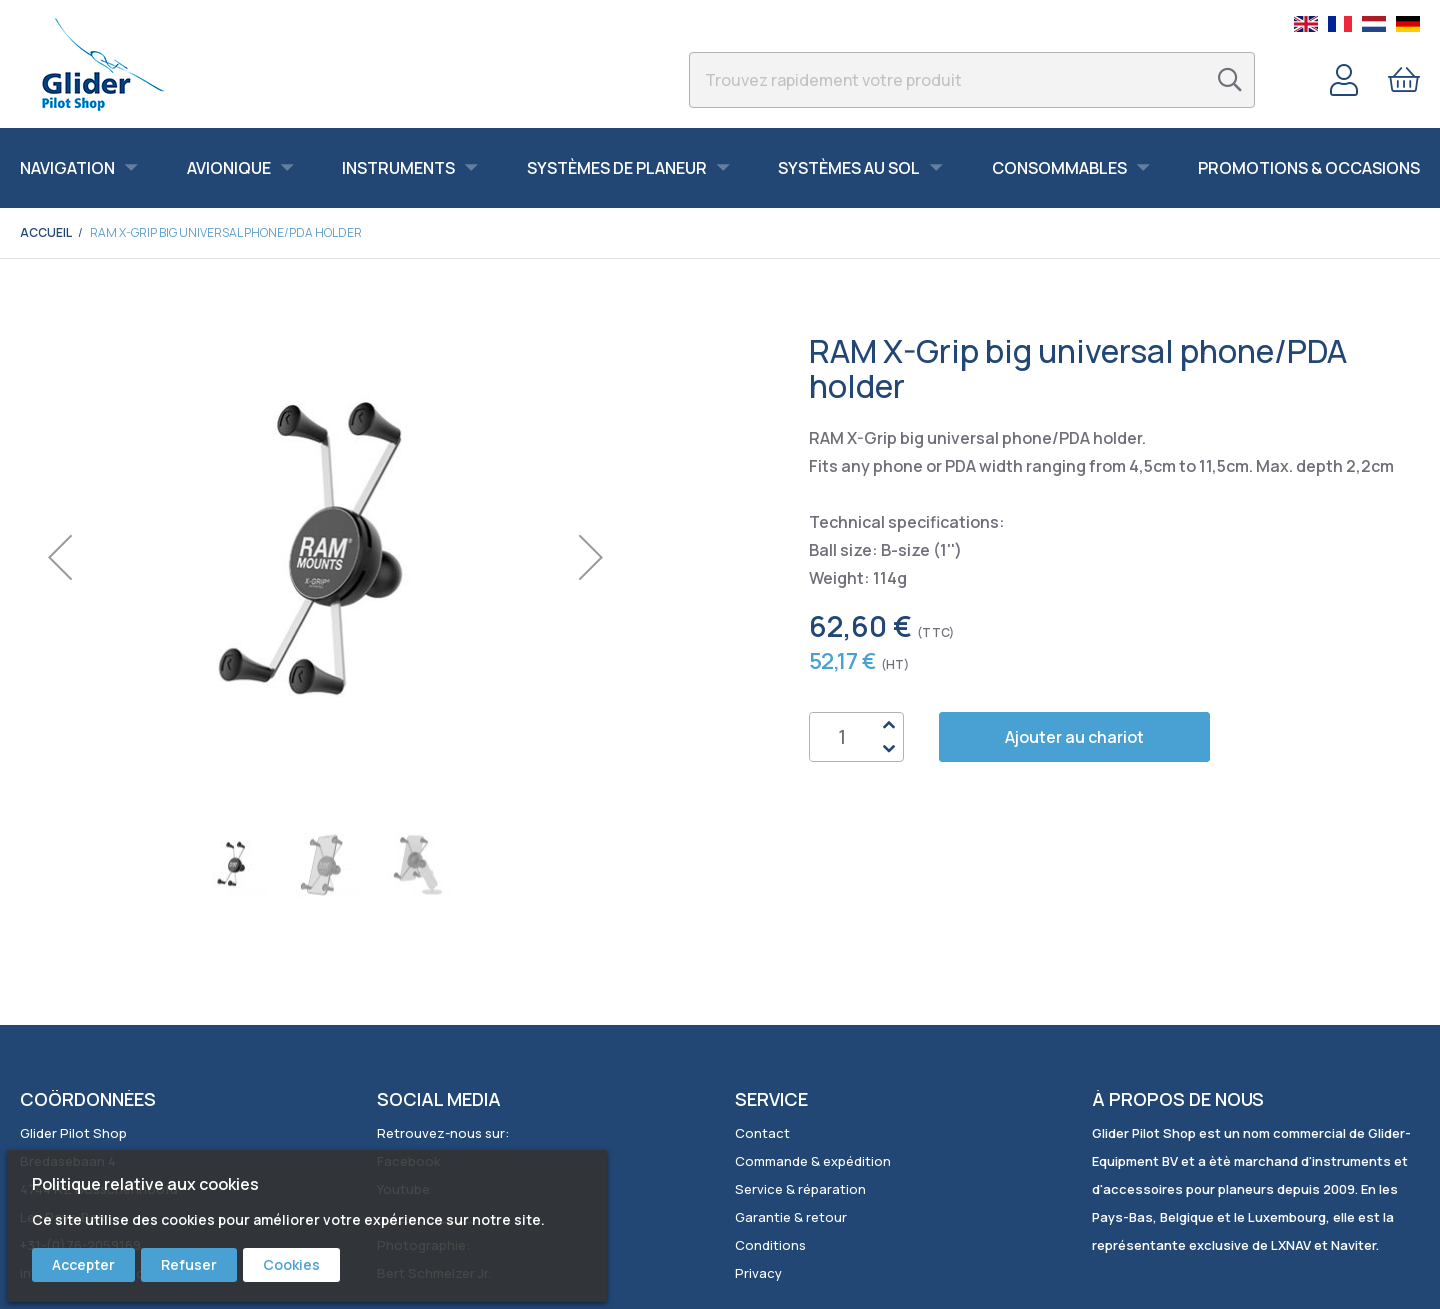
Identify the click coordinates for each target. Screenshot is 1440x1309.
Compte (1344, 80)
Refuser (189, 1264)
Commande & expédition (813, 1161)
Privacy (758, 1273)
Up (888, 725)
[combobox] (972, 80)
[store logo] (102, 64)
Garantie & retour (791, 1217)
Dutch (1374, 24)
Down (888, 749)
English (1306, 24)
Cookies (291, 1264)
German (1408, 24)
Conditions (770, 1245)
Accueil (45, 232)
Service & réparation (800, 1189)
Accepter (83, 1264)
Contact (762, 1133)
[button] (60, 557)
